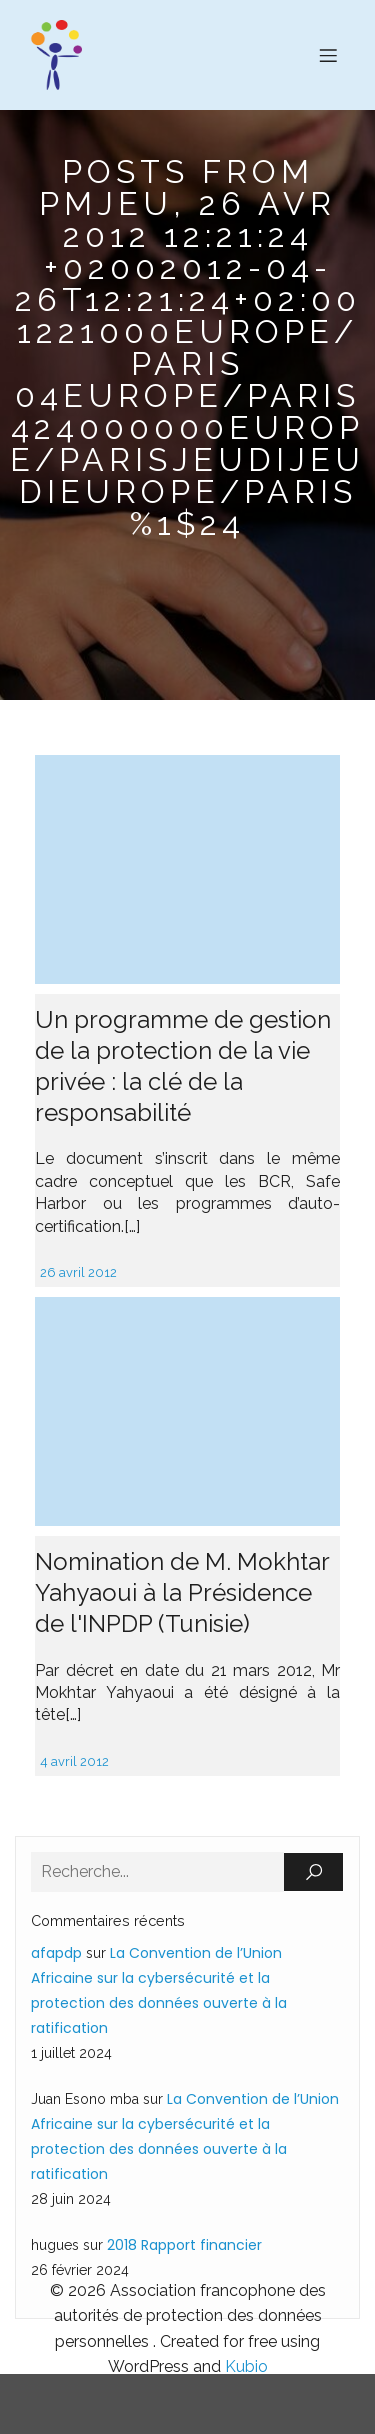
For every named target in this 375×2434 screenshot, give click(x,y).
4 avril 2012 (74, 1761)
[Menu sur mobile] (328, 55)
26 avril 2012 (78, 1272)
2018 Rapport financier (184, 2245)
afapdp (56, 1953)
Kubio (246, 2366)
